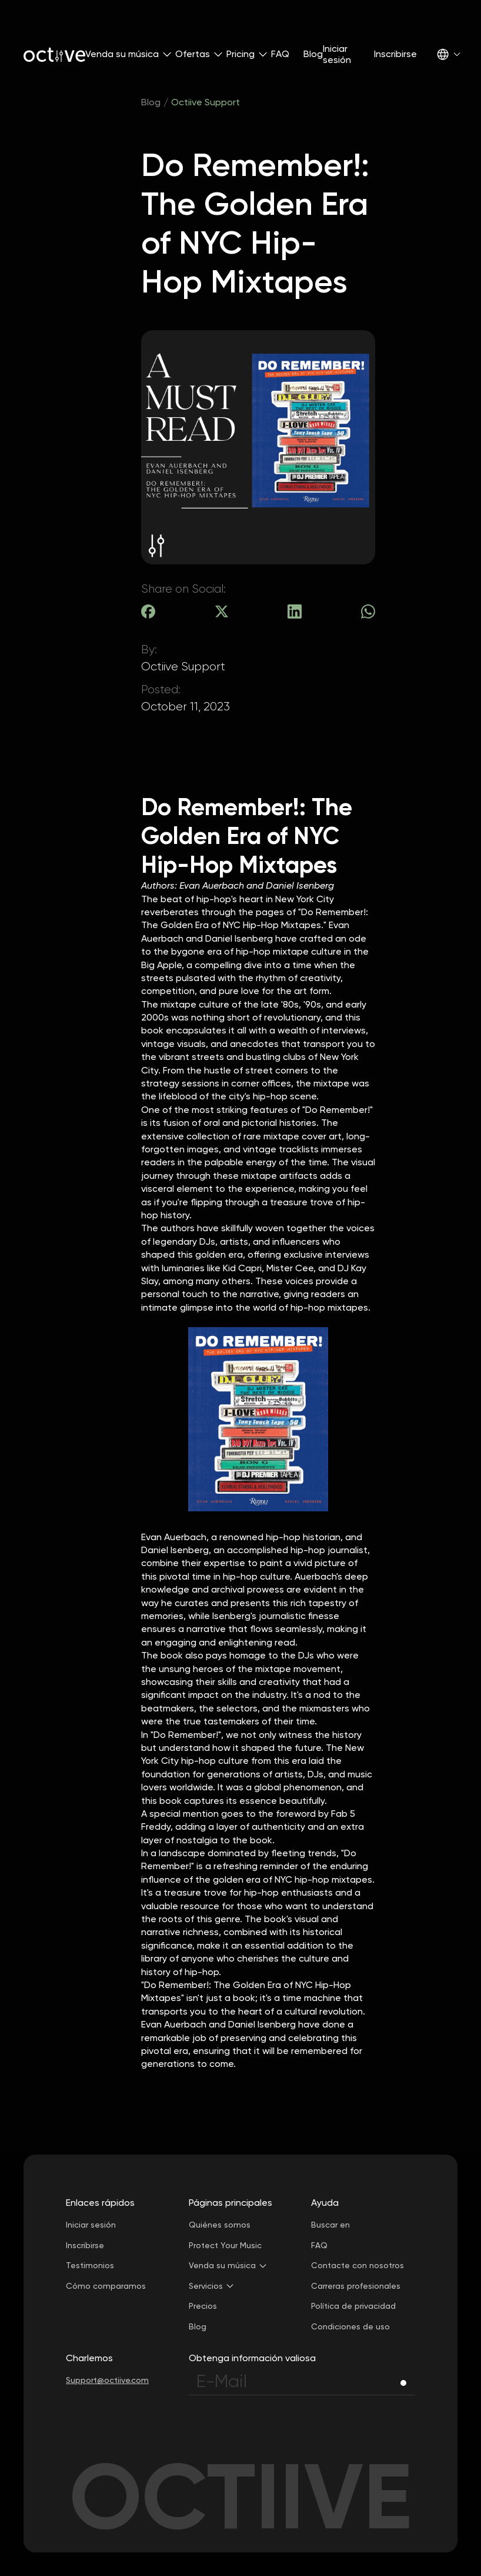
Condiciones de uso (350, 2326)
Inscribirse (395, 53)
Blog (313, 53)
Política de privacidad (353, 2306)
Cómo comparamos (106, 2286)
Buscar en (330, 2224)
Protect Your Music (225, 2245)
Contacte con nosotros (357, 2265)
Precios (203, 2306)
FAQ (280, 53)
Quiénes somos (219, 2224)
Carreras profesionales (355, 2286)
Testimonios (90, 2265)
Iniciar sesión (337, 54)
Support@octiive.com (107, 2380)
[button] (123, 54)
